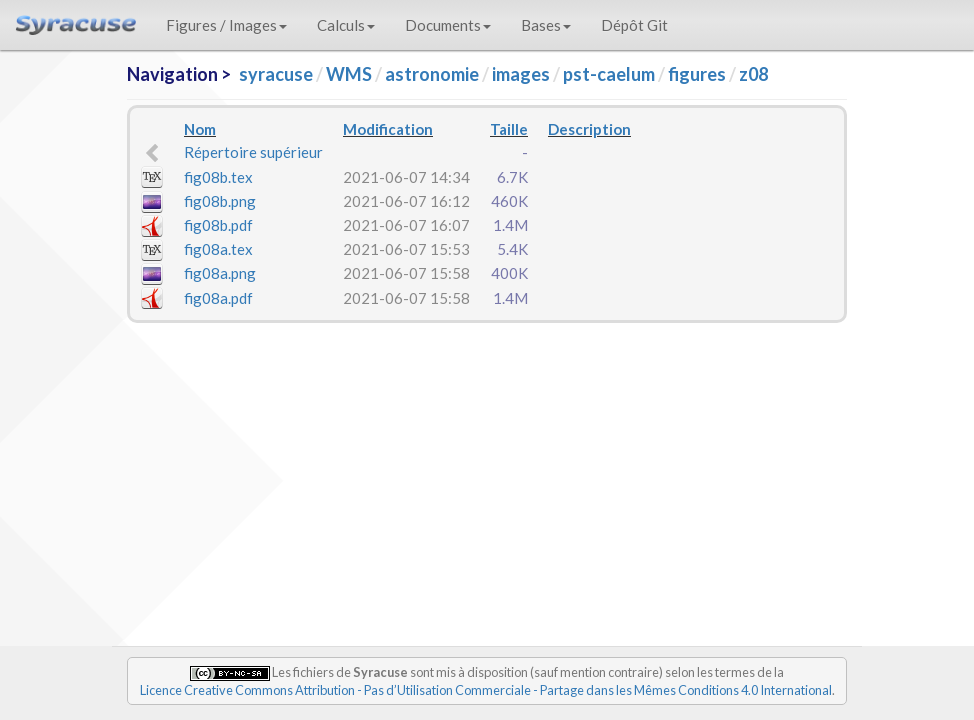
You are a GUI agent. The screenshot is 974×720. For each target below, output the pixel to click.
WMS (349, 74)
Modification (388, 129)
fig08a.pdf (218, 298)
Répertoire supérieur (253, 152)
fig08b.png (220, 201)
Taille (509, 129)
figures (697, 74)
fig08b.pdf (218, 225)
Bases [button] (546, 25)
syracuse (276, 74)
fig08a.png (220, 273)
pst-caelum (609, 74)
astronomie (432, 74)
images (521, 74)
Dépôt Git (634, 25)
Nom (200, 129)
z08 (753, 74)
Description (589, 129)
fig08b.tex (218, 177)
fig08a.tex (218, 249)
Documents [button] (448, 25)
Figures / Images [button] (226, 25)
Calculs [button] (346, 25)
